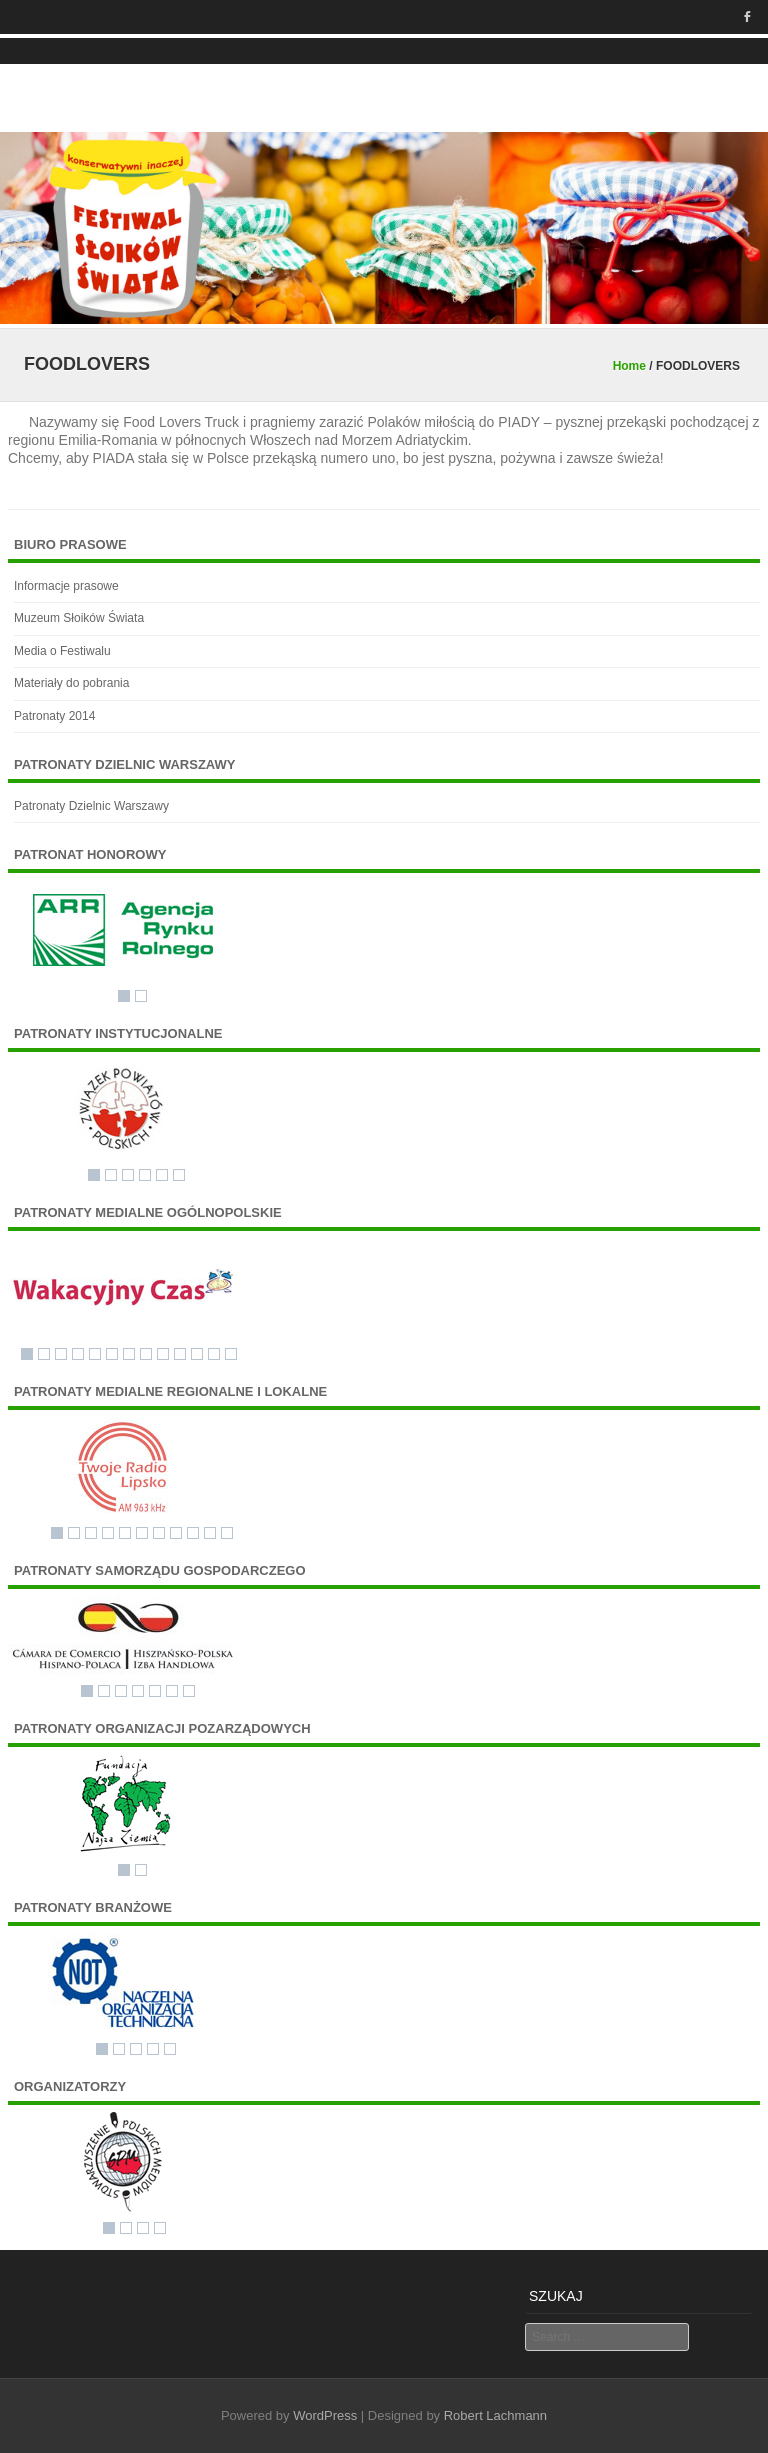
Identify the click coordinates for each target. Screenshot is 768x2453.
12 (214, 1354)
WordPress (325, 2415)
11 (197, 1354)
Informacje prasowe (66, 586)
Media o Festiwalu (62, 651)
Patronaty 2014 (54, 716)
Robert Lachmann (495, 2415)
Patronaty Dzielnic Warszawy (91, 806)
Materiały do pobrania (71, 683)
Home (629, 366)
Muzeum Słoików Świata (79, 618)
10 (180, 1354)
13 (231, 1354)
